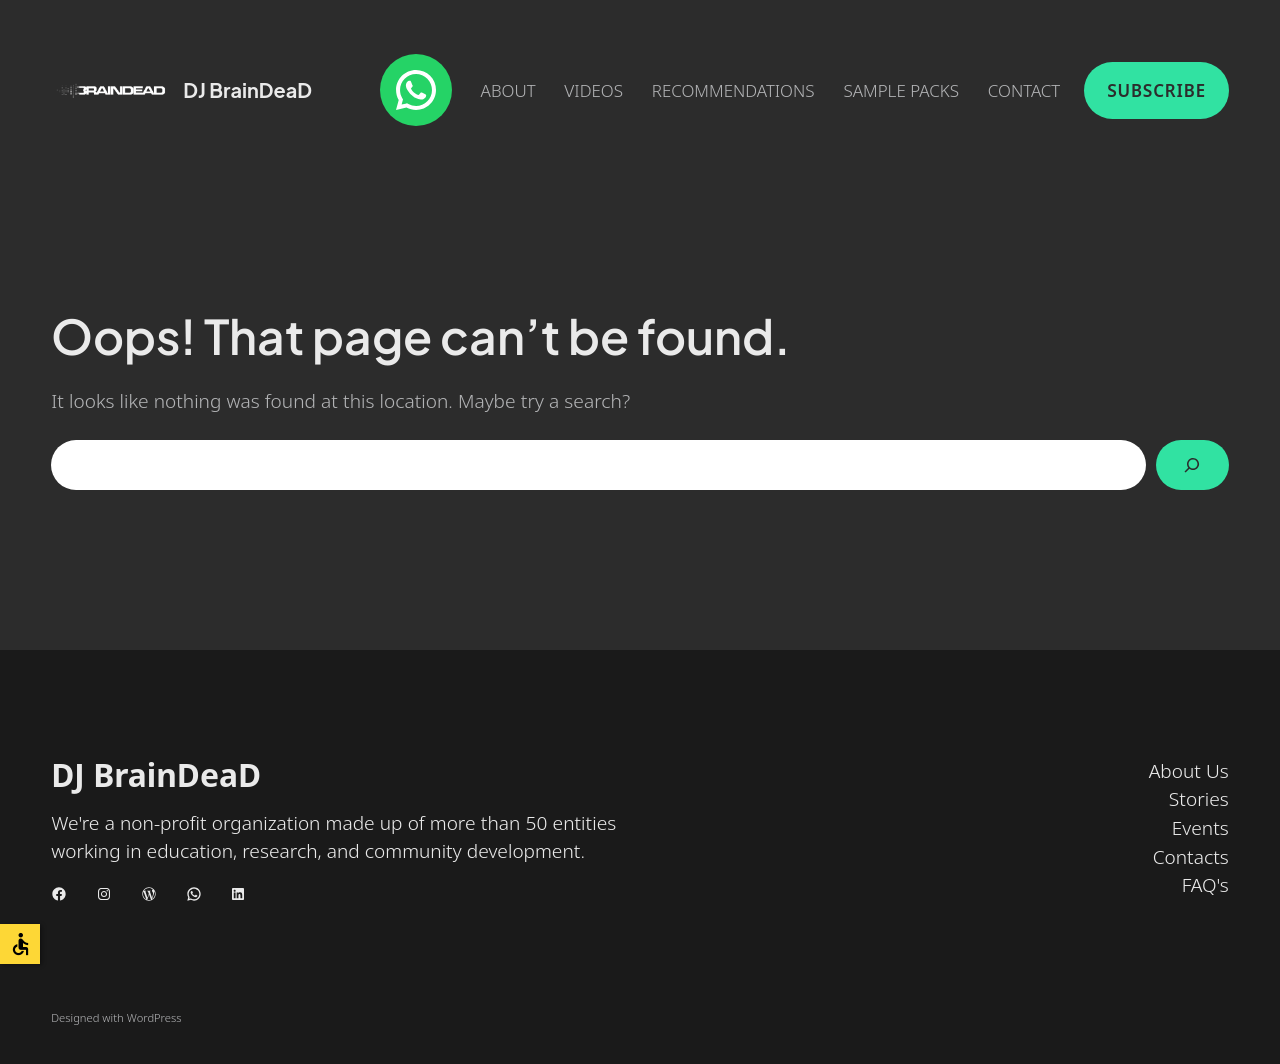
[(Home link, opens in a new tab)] (111, 91)
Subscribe (1156, 90)
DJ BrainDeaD (247, 89)
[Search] (1192, 465)
